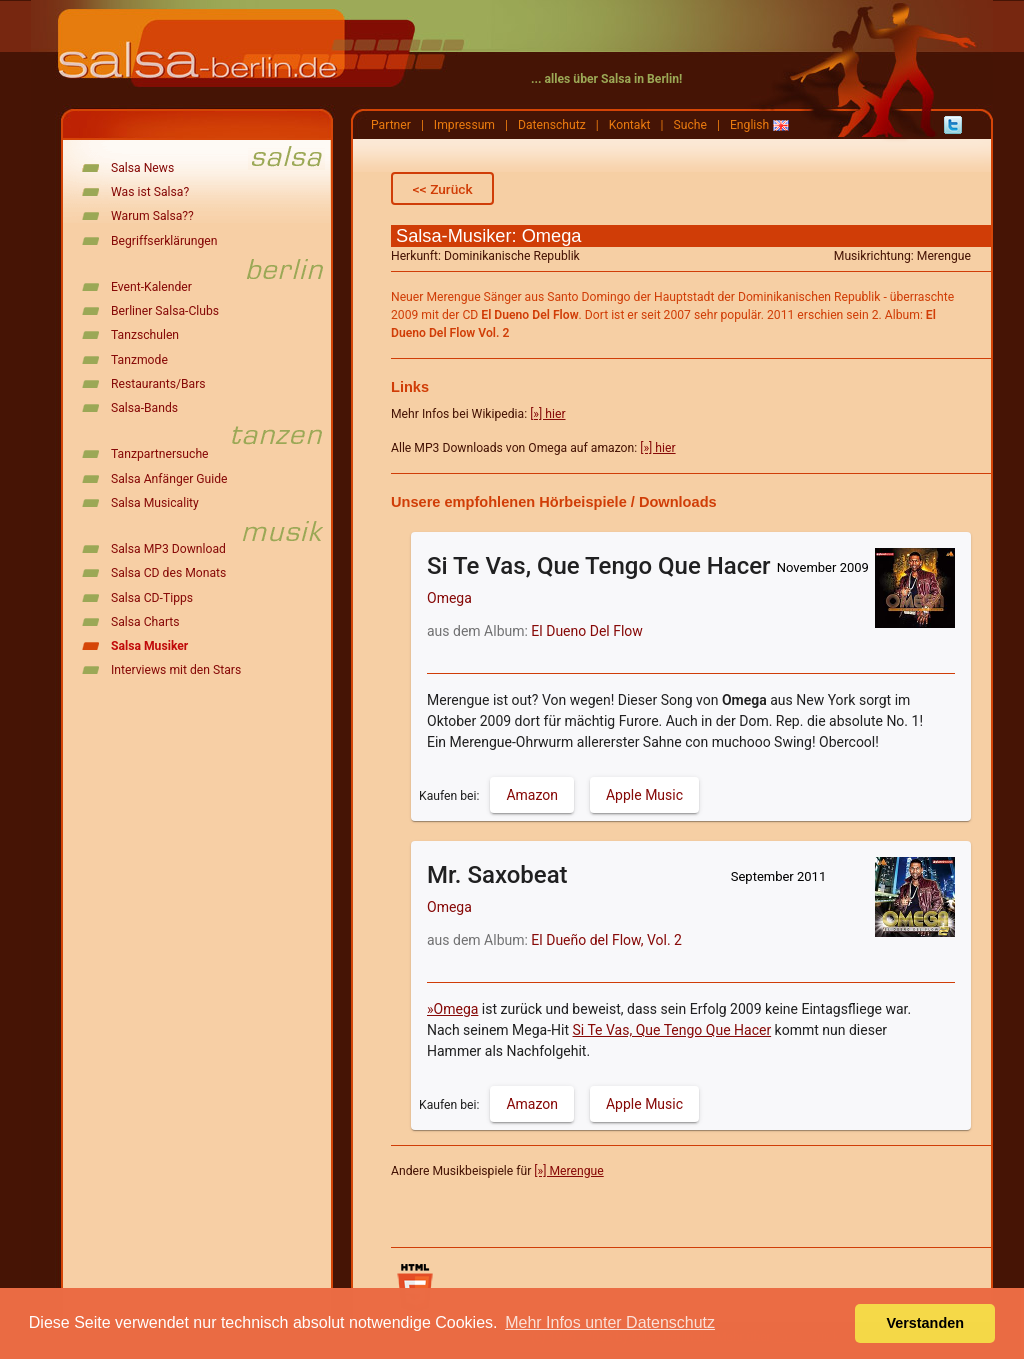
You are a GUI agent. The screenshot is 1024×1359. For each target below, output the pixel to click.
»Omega (452, 1009)
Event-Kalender (151, 287)
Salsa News (142, 168)
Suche (690, 125)
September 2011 (779, 876)
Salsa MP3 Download (168, 549)
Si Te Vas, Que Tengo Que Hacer (672, 1030)
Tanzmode (139, 360)
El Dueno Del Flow (587, 631)
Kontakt (630, 125)
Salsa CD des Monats (168, 573)
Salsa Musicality (155, 503)
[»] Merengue (568, 1171)
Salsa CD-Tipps (152, 598)
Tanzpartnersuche (160, 454)
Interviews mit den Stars (176, 670)
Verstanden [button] (925, 1323)
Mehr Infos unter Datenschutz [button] (610, 1322)
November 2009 (823, 567)
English (749, 125)
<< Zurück (443, 189)
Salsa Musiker (149, 646)
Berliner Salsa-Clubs (165, 311)
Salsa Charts (145, 622)
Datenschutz (552, 125)
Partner (391, 125)
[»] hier (547, 414)
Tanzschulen (145, 335)
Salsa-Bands (144, 408)
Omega (449, 598)
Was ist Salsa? (150, 192)
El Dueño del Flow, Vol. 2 (606, 940)
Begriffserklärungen (164, 241)
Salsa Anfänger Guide (169, 479)
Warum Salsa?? (152, 216)
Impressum (464, 125)
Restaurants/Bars (158, 384)
